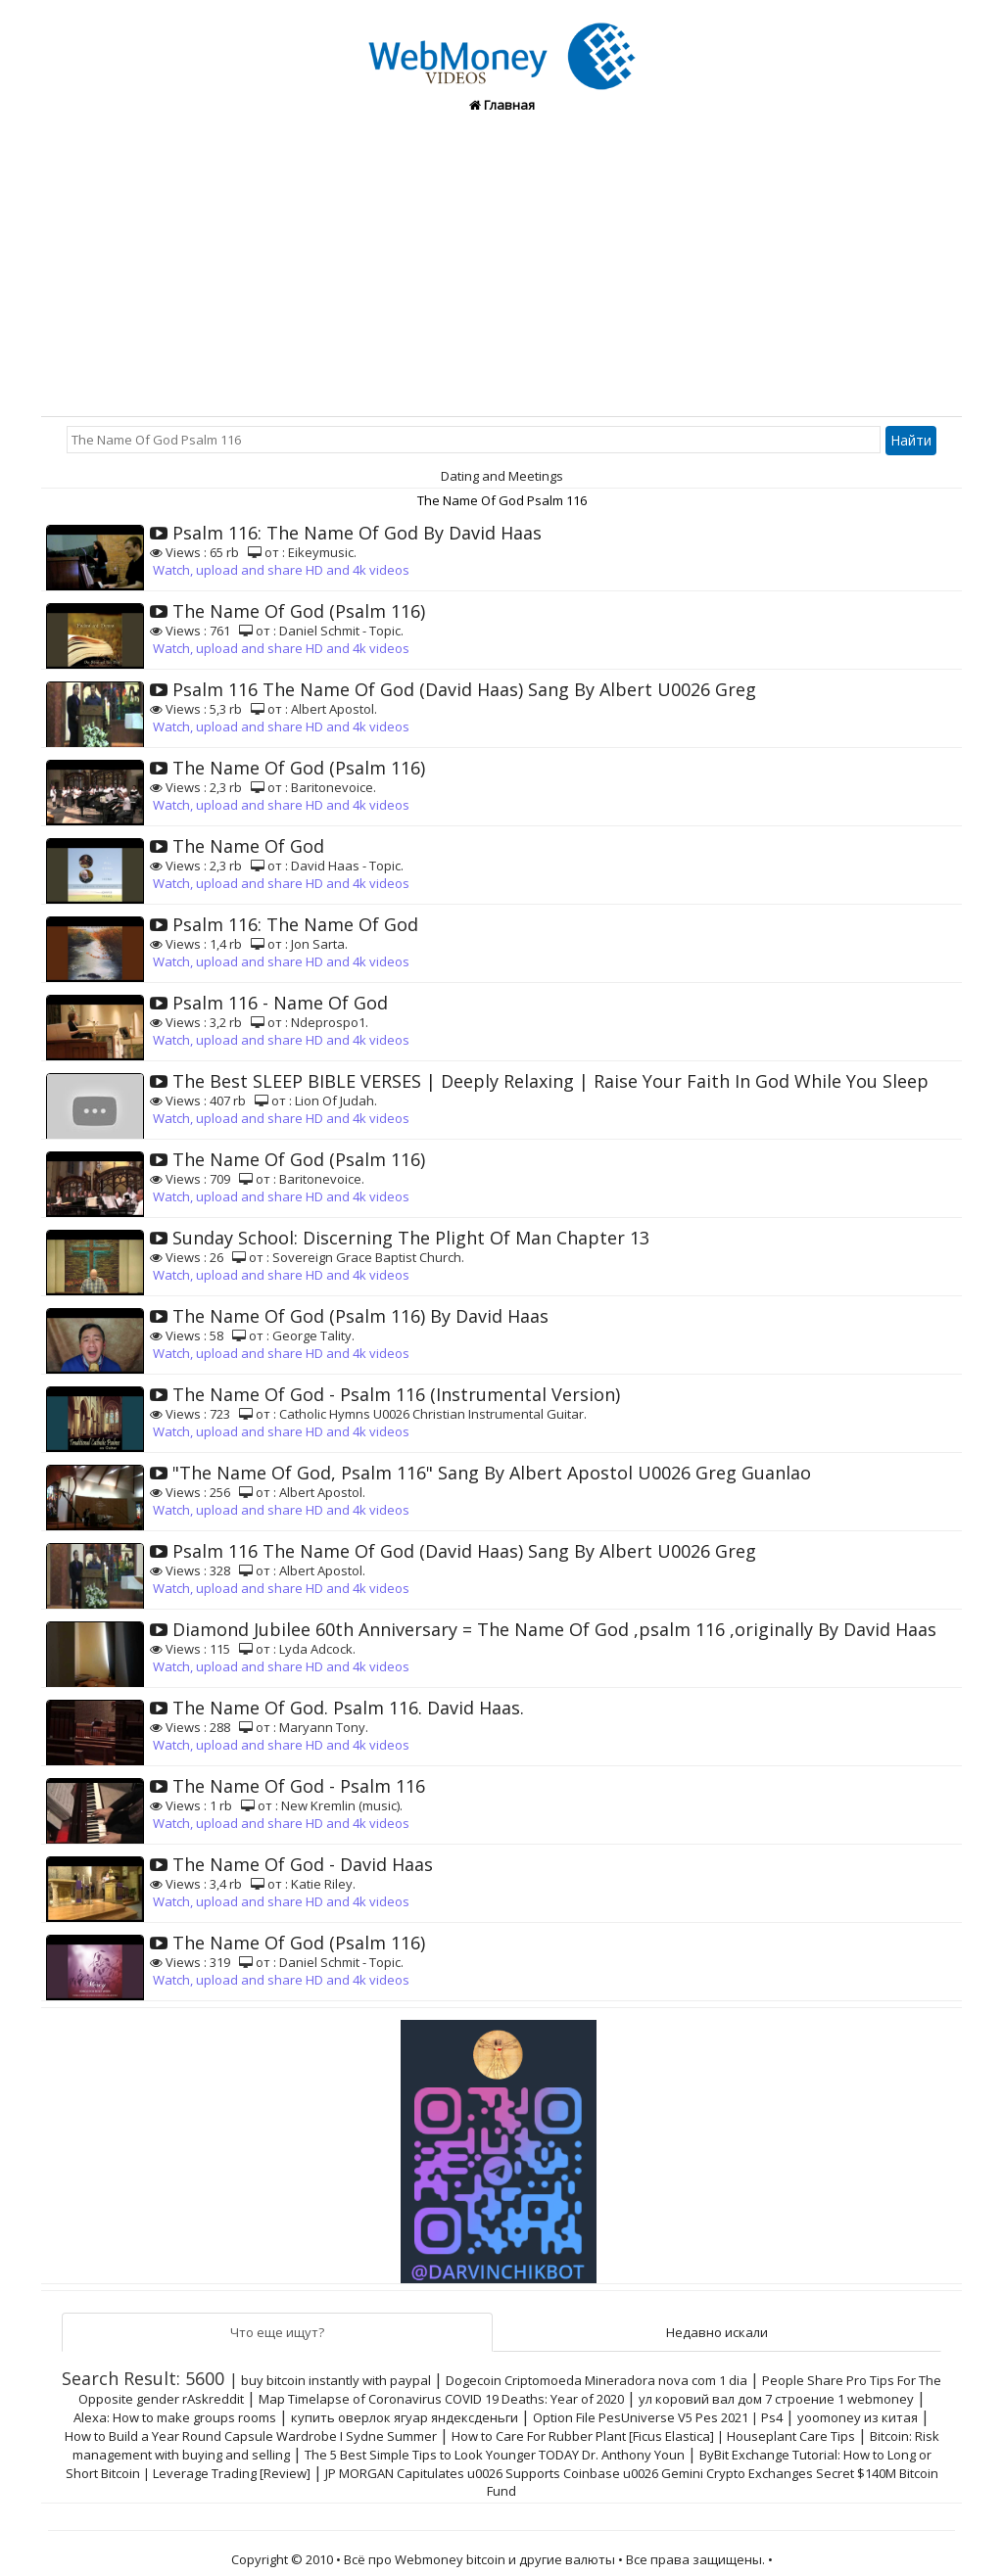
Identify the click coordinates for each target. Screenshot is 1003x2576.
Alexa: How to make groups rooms (174, 2417)
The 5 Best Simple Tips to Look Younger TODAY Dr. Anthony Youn (495, 2454)
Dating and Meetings (502, 476)
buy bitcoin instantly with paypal (336, 2380)
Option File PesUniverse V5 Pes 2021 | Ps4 (658, 2417)
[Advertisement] (501, 269)
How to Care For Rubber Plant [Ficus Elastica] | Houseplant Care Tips (653, 2436)
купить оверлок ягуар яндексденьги (404, 2417)
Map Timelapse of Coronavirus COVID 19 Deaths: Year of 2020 (441, 2399)
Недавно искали (717, 2332)
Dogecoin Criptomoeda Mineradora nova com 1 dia (596, 2380)
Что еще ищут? (277, 2332)
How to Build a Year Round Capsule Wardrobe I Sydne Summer (251, 2436)
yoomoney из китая (857, 2417)
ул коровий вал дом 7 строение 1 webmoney (776, 2399)
